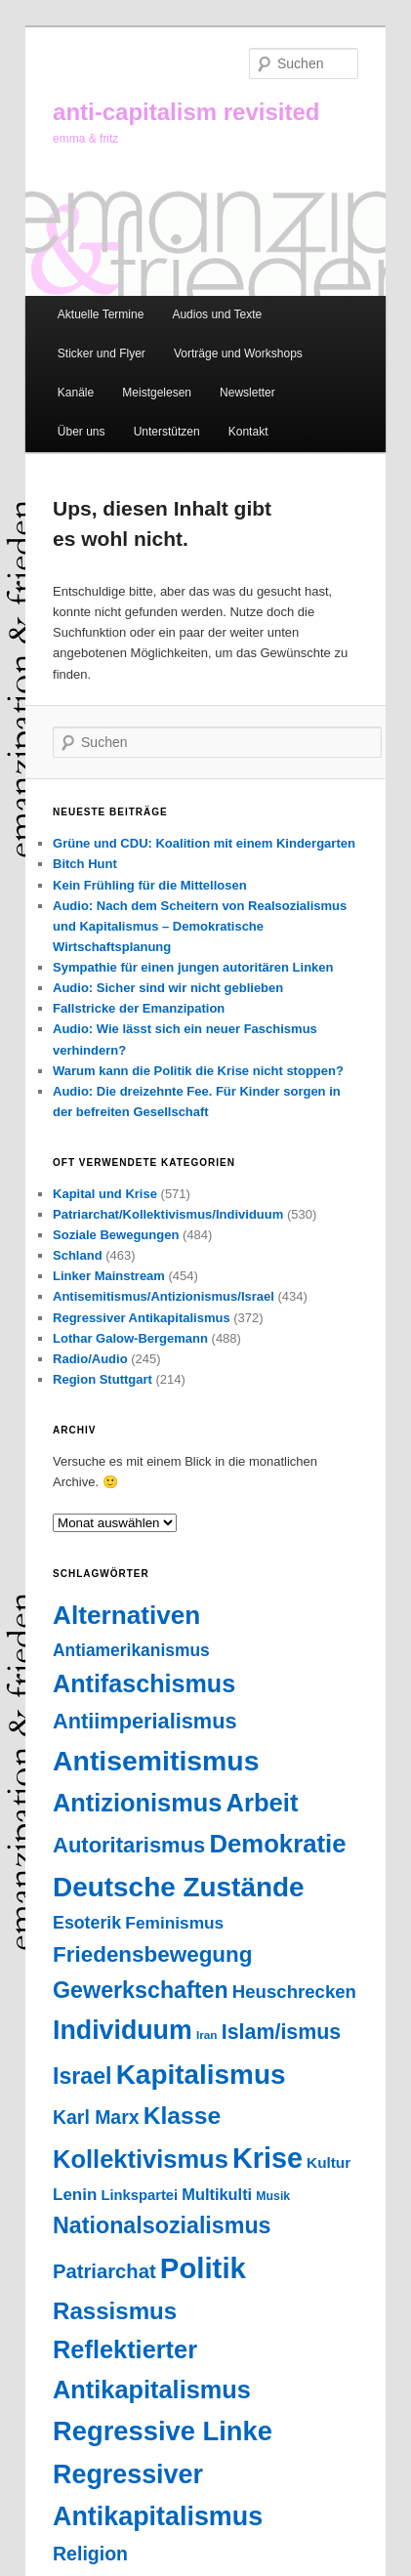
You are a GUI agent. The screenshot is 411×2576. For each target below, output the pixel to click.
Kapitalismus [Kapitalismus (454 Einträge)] (201, 2074)
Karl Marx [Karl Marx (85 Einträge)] (96, 2117)
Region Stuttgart (102, 1379)
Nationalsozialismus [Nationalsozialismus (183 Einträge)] (162, 2225)
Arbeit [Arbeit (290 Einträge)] (262, 1802)
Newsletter (247, 392)
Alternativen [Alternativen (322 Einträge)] (126, 1615)
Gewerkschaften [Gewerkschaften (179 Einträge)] (140, 1990)
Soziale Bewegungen (116, 1234)
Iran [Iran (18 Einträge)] (207, 2035)
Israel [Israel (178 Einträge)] (82, 2076)
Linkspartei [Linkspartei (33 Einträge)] (139, 2195)
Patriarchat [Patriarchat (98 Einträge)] (104, 2271)
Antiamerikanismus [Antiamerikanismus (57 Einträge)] (131, 1650)
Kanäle (76, 392)
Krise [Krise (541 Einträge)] (267, 2158)
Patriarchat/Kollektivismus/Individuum (168, 1214)
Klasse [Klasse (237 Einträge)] (183, 2115)
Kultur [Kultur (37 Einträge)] (328, 2162)
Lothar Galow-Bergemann (130, 1338)
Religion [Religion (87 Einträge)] (90, 2553)
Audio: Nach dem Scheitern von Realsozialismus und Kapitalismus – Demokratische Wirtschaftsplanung (200, 926)
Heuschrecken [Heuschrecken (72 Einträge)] (294, 1991)
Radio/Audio (90, 1358)
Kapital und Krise (105, 1193)
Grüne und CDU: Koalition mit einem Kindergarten (204, 843)
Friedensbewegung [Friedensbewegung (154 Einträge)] (152, 1954)
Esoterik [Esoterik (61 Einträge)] (87, 1922)
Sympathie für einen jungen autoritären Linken (193, 967)
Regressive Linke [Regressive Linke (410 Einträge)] (162, 2431)
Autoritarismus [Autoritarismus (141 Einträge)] (129, 1845)
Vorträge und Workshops (238, 353)
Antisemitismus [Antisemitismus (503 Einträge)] (156, 1760)
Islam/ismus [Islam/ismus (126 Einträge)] (281, 2032)
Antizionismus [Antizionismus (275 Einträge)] (137, 1802)
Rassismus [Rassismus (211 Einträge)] (115, 2311)
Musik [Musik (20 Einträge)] (273, 2196)
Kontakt (248, 431)
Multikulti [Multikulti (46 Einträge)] (217, 2194)
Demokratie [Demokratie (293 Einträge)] (277, 1843)
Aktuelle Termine (101, 314)
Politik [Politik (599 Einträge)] (203, 2268)
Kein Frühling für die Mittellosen (150, 885)
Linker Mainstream (109, 1275)
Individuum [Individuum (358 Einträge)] (122, 2030)
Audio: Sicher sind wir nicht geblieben (168, 987)
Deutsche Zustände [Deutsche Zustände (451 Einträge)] (179, 1887)
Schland (78, 1255)
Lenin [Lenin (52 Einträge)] (75, 2194)
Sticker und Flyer (101, 353)
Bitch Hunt (85, 863)
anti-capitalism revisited (186, 112)
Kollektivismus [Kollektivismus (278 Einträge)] (140, 2159)
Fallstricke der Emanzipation (139, 1008)
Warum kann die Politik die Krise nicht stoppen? (198, 1070)
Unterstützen (167, 431)
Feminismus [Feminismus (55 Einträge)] (174, 1922)
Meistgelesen (156, 392)
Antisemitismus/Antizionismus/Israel (163, 1296)
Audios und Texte (217, 314)
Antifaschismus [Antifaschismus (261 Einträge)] (144, 1683)
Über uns (81, 431)
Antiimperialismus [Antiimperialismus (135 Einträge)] (145, 1721)
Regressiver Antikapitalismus (141, 1317)
